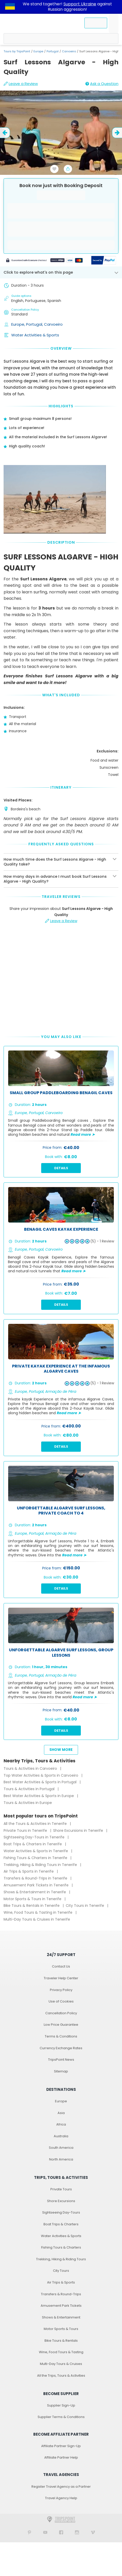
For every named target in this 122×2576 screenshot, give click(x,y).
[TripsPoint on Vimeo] (92, 2532)
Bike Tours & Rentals (61, 2340)
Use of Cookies (61, 2001)
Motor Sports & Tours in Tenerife (33, 1898)
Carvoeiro (69, 51)
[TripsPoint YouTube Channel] (45, 2532)
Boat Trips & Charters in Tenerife (33, 1844)
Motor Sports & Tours (61, 2328)
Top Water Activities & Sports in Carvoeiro (41, 1775)
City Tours (61, 2270)
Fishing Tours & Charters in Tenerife (36, 1857)
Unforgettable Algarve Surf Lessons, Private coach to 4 (61, 1511)
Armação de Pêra (60, 1391)
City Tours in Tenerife (85, 1905)
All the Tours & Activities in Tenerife (36, 1823)
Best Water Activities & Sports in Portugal (40, 1782)
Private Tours (61, 2189)
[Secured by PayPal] (103, 260)
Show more (61, 1749)
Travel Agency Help (61, 2498)
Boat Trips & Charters (61, 2224)
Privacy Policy (61, 1989)
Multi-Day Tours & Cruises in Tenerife (37, 1919)
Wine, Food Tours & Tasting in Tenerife (38, 1912)
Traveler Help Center (61, 1978)
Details (61, 1168)
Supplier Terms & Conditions (61, 2416)
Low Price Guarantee (61, 2024)
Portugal (53, 51)
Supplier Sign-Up (61, 2405)
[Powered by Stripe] (44, 260)
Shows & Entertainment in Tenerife (35, 1892)
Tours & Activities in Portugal (30, 1788)
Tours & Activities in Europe (28, 1802)
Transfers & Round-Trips (61, 2294)
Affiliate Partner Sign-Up (61, 2446)
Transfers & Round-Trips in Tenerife (36, 1878)
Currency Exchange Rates (61, 2048)
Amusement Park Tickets (61, 2305)
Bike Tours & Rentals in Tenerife (32, 1905)
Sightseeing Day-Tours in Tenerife (34, 1837)
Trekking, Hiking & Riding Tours (61, 2259)
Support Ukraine (79, 4)
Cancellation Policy (61, 2013)
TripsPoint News (61, 2059)
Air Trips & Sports (61, 2282)
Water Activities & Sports (35, 335)
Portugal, (35, 324)
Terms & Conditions (61, 2036)
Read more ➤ (83, 1134)
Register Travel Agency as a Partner (61, 2486)
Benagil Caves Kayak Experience (61, 1229)
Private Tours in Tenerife (26, 1830)
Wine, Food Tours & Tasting (61, 2352)
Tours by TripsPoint (17, 51)
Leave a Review (21, 83)
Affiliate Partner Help (61, 2457)
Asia (61, 2112)
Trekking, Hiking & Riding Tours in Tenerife (41, 1864)
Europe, (18, 324)
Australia (61, 2136)
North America (61, 2159)
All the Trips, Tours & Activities (61, 2375)
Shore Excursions (61, 2201)
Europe (38, 51)
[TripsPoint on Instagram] (77, 2532)
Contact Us (61, 1966)
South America (61, 2147)
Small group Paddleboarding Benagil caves (61, 1093)
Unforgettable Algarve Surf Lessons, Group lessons (61, 1652)
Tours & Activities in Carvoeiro (31, 1768)
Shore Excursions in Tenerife (78, 1830)
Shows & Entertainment (61, 2317)
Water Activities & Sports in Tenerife (36, 1850)
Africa (61, 2124)
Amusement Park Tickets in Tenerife (37, 1885)
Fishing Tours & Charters (61, 2247)
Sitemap (61, 2071)
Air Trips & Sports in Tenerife (29, 1871)
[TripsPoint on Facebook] (61, 2532)
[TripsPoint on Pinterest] (29, 2532)
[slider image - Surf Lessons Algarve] (61, 133)
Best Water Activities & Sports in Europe (39, 1795)
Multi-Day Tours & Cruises (61, 2363)
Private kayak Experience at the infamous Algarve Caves (61, 1369)
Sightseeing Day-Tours (61, 2212)
